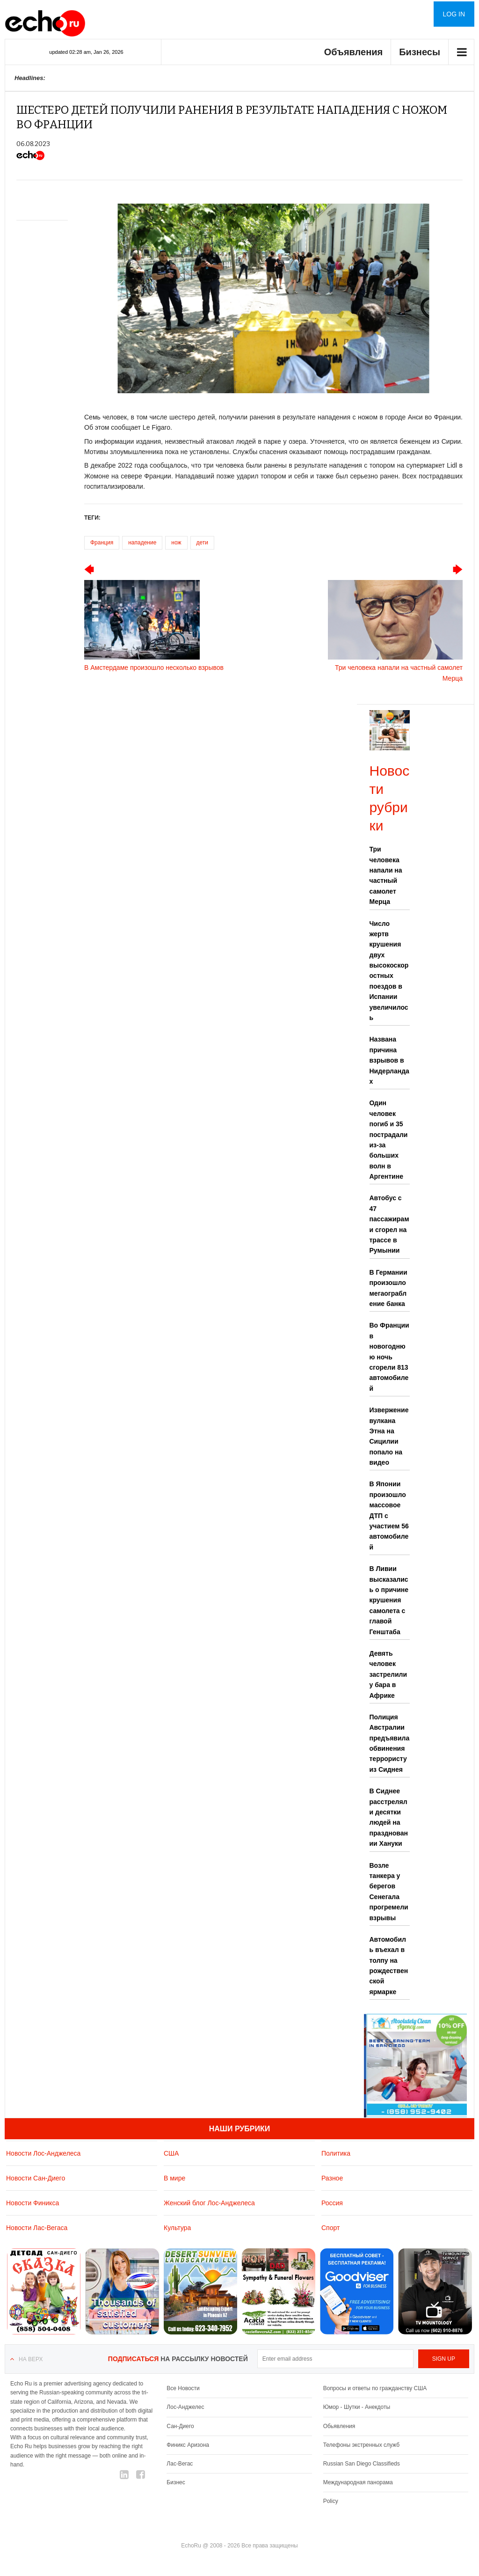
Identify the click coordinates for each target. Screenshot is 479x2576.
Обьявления (339, 2426)
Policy (330, 2501)
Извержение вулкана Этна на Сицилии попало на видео (389, 1436)
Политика (335, 2153)
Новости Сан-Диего (35, 2178)
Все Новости (183, 2388)
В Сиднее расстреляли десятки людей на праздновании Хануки (389, 1817)
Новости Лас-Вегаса (36, 2227)
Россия (332, 2203)
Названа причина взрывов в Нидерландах (389, 1060)
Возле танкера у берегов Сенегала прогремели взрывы (389, 1892)
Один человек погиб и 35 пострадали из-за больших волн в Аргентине (389, 1139)
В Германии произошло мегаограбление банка (388, 1288)
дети (202, 542)
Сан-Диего (180, 2426)
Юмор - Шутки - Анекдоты (356, 2407)
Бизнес (176, 2482)
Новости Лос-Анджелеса (43, 2153)
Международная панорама (358, 2482)
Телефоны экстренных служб (361, 2445)
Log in (454, 14)
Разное (332, 2178)
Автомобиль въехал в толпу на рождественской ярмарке (389, 1966)
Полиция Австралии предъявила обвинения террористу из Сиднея (390, 1743)
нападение (142, 542)
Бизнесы (419, 52)
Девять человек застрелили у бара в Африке (388, 1674)
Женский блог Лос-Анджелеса (209, 2203)
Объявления (353, 52)
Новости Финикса (32, 2203)
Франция (101, 542)
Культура (177, 2227)
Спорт (330, 2227)
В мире (174, 2178)
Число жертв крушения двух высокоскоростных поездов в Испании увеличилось (389, 971)
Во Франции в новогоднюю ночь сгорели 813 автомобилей (389, 1356)
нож (176, 542)
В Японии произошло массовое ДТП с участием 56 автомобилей (389, 1515)
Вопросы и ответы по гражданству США (375, 2388)
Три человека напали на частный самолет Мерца (386, 875)
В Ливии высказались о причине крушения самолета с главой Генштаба (389, 1600)
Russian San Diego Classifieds (361, 2463)
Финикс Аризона (188, 2445)
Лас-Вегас (180, 2463)
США (171, 2153)
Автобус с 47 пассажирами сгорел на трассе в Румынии (389, 1224)
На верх (31, 2359)
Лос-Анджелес (185, 2407)
